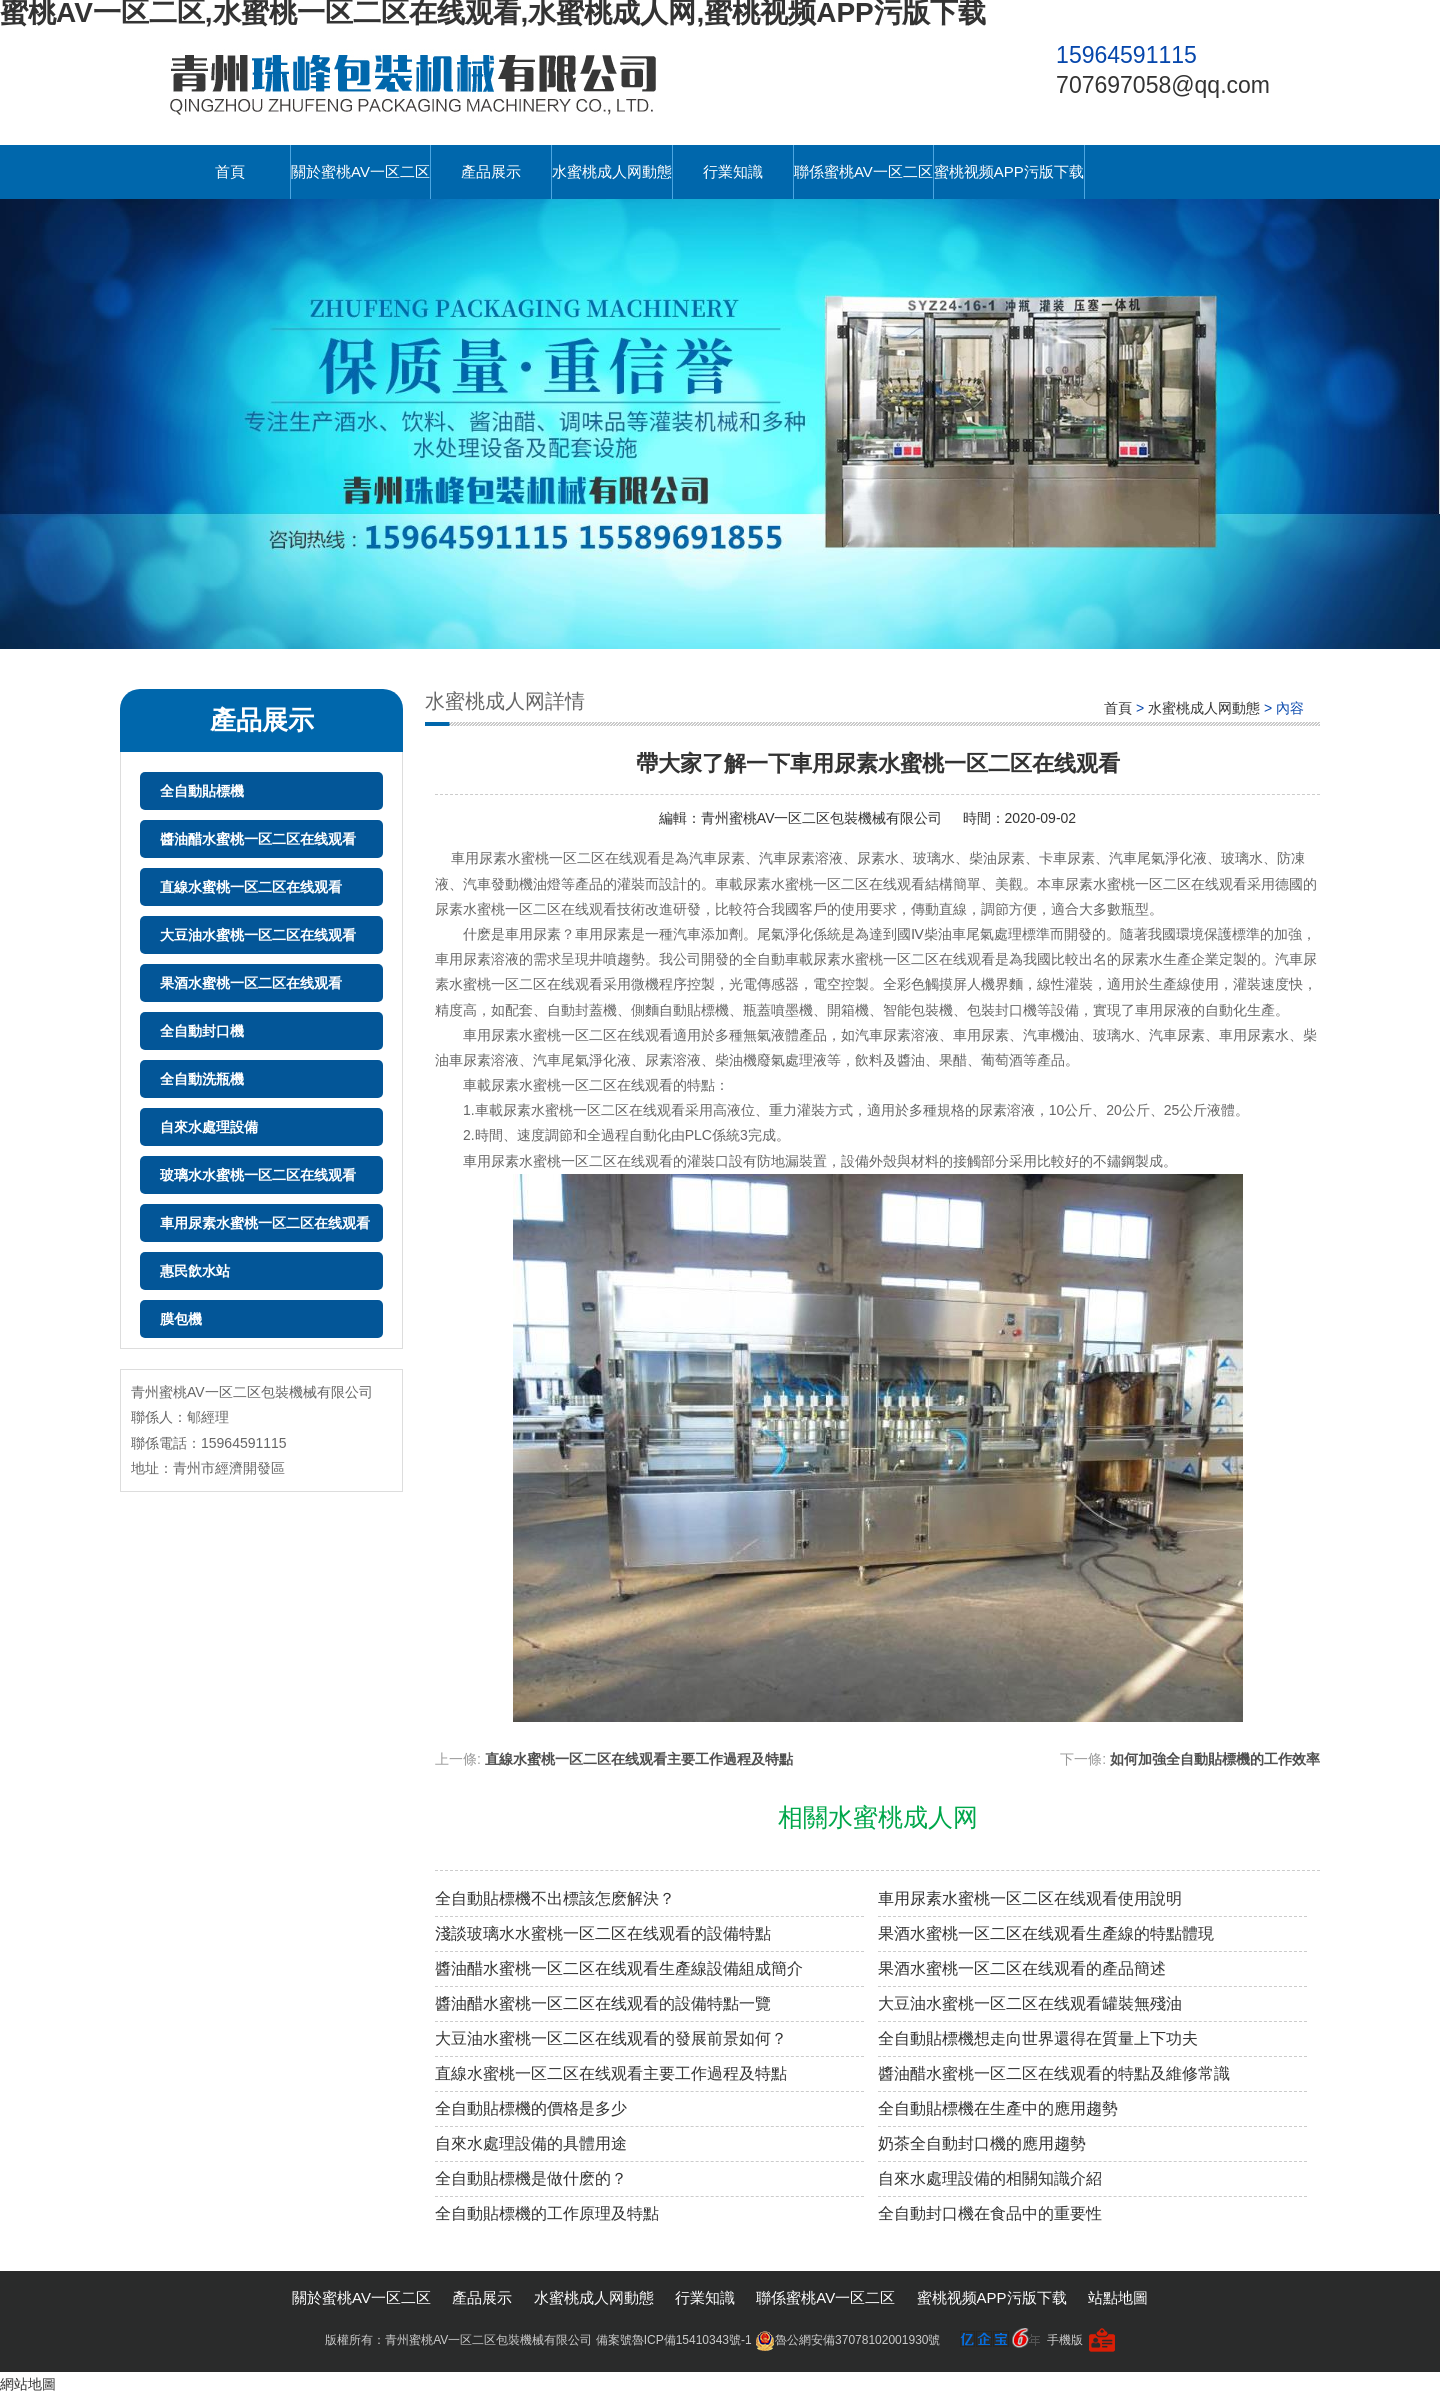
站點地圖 (1118, 2297)
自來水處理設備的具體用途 (531, 2143)
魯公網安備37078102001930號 (847, 2340)
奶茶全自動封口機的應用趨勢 (982, 2143)
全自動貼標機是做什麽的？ (531, 2178)
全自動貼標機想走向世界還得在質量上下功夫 (1038, 2038)
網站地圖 (28, 2384)
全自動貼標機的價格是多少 (531, 2108)
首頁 (230, 171)
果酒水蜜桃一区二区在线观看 (251, 983)
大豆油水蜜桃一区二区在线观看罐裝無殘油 (1030, 2003)
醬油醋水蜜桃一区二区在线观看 (258, 839)
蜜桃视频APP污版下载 (1009, 171)
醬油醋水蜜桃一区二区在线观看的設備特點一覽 (603, 2003)
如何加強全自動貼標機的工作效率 (1215, 1759)
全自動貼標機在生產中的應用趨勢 (998, 2108)
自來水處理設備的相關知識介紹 (990, 2178)
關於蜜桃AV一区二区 (360, 171)
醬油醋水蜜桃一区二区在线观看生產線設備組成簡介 (619, 1968)
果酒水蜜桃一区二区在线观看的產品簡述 (1022, 1968)
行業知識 (733, 171)
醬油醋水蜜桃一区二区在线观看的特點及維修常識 (1054, 2073)
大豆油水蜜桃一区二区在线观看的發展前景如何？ (611, 2038)
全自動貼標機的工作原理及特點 (547, 2213)
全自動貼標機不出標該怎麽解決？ (555, 1898)
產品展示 (491, 171)
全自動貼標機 (202, 791)
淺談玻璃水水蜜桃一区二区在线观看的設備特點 (603, 1933)
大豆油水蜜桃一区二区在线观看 (258, 935)
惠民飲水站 (195, 1271)
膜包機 (181, 1319)
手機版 (1065, 2340)
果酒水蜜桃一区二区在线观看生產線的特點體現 (1046, 1933)
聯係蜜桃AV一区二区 (863, 171)
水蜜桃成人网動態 (612, 171)
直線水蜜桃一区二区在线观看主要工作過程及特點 (639, 1759)
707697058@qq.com (1163, 85)
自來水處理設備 (209, 1127)
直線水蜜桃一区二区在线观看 (251, 887)
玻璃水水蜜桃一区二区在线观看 (258, 1175)
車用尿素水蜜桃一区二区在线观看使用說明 (1030, 1898)
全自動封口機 (202, 1031)
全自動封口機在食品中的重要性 (990, 2213)
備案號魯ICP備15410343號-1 (674, 2340)
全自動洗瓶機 (202, 1079)
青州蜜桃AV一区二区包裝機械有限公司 (822, 818)
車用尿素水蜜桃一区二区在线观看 (265, 1223)
